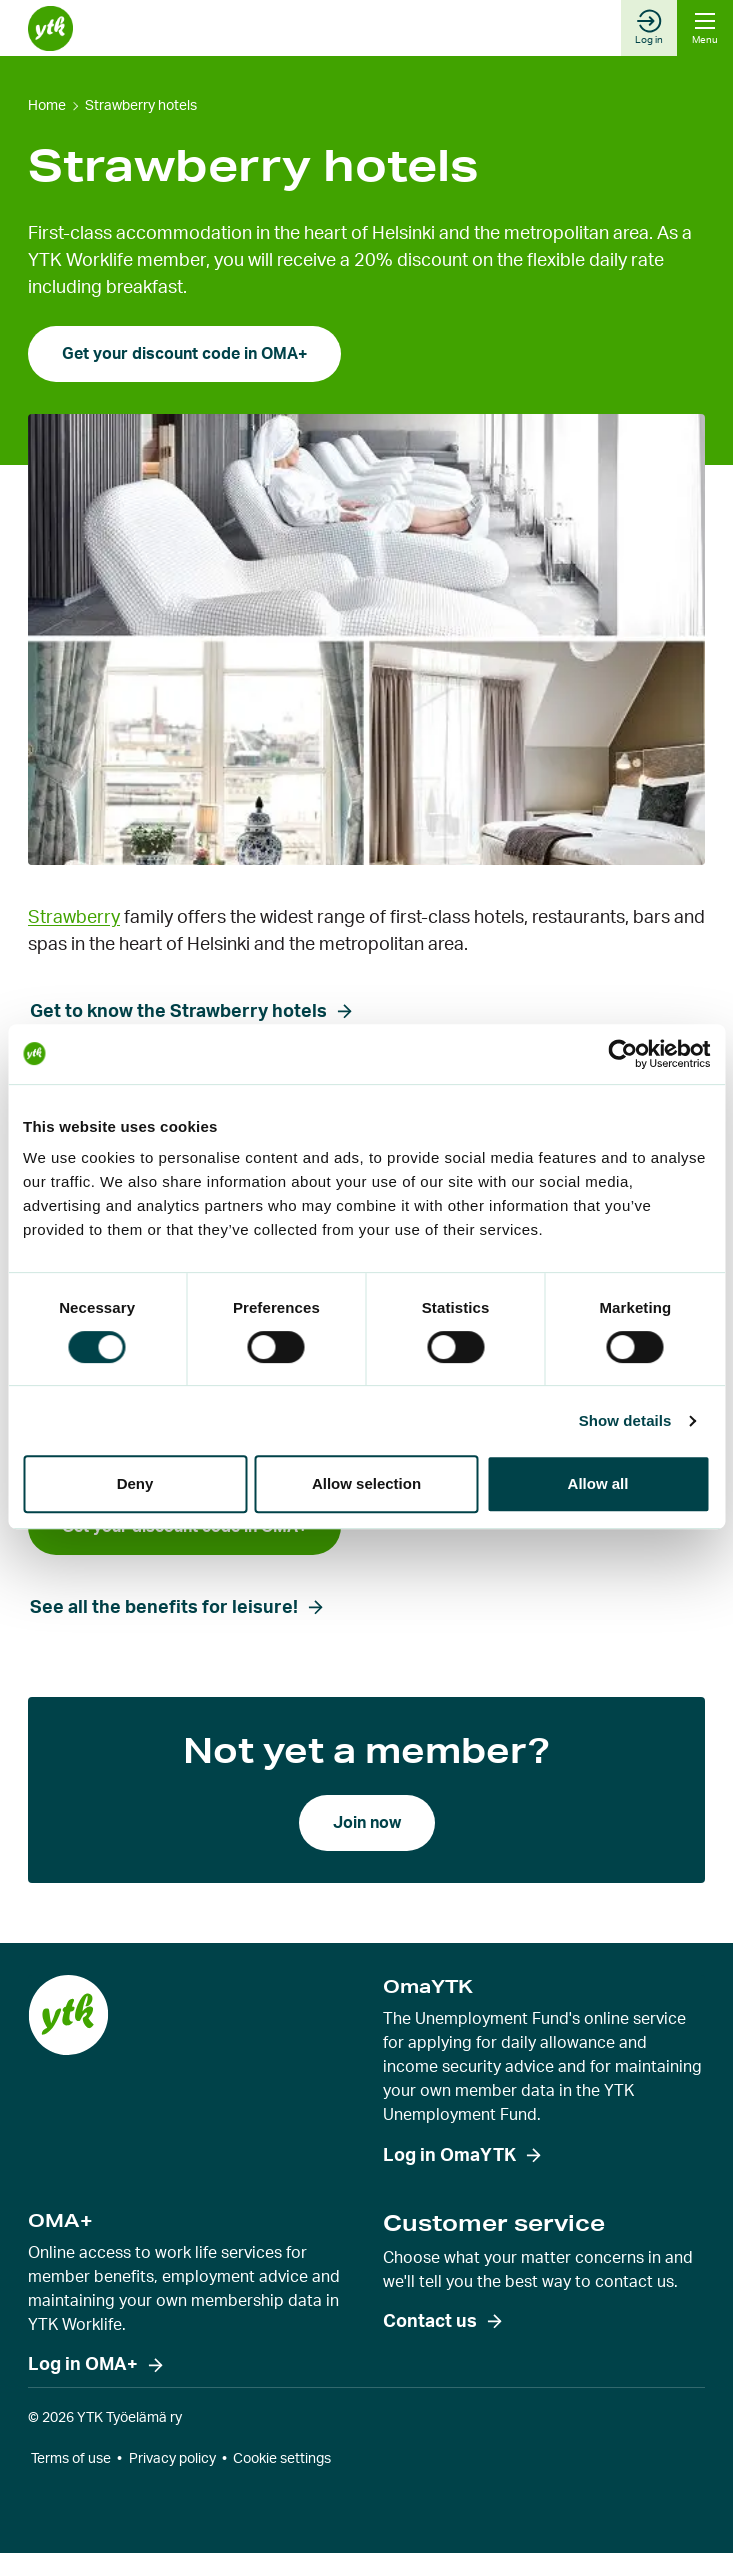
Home (47, 106)
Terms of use (71, 2459)
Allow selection (366, 1483)
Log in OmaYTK (449, 2156)
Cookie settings (282, 2459)
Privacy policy (172, 2459)
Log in (649, 27)
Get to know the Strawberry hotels (178, 1012)
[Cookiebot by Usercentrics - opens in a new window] (622, 1054)
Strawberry (74, 918)
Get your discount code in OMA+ (184, 354)
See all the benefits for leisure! (164, 1608)
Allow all (598, 1483)
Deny (135, 1483)
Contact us (430, 2322)
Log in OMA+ (83, 2365)
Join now (367, 1823)
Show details (625, 1420)
